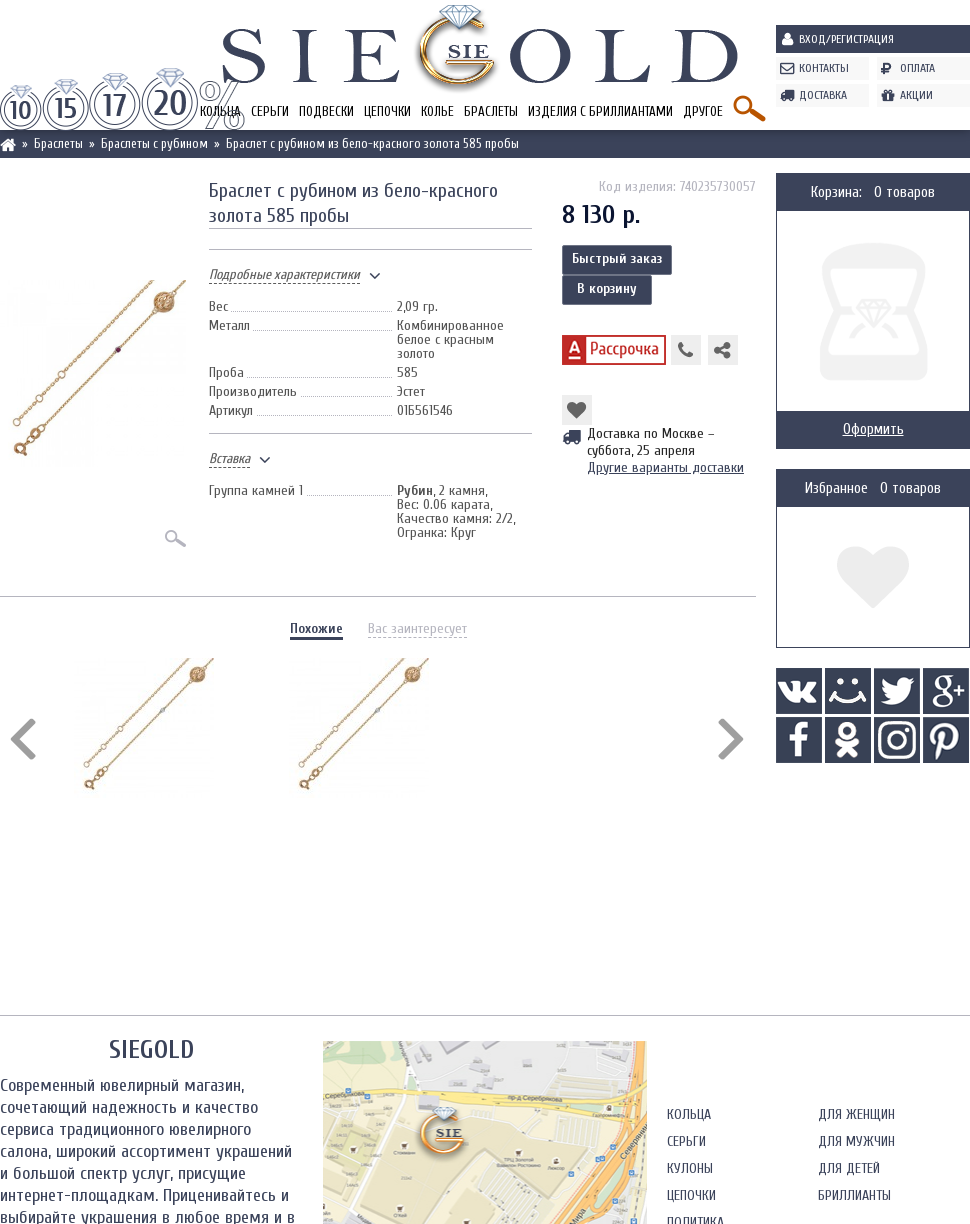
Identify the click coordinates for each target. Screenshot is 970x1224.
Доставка (823, 95)
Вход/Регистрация (846, 39)
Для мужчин (856, 1141)
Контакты (824, 68)
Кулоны (690, 1168)
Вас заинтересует (417, 628)
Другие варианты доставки (665, 467)
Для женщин (856, 1114)
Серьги (270, 111)
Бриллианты (854, 1195)
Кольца (689, 1114)
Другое (703, 111)
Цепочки (387, 111)
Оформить (873, 429)
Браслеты (491, 111)
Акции (916, 95)
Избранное (836, 488)
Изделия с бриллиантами (600, 111)
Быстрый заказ (617, 258)
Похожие (316, 628)
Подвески (326, 111)
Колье (437, 111)
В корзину (607, 288)
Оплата (917, 68)
